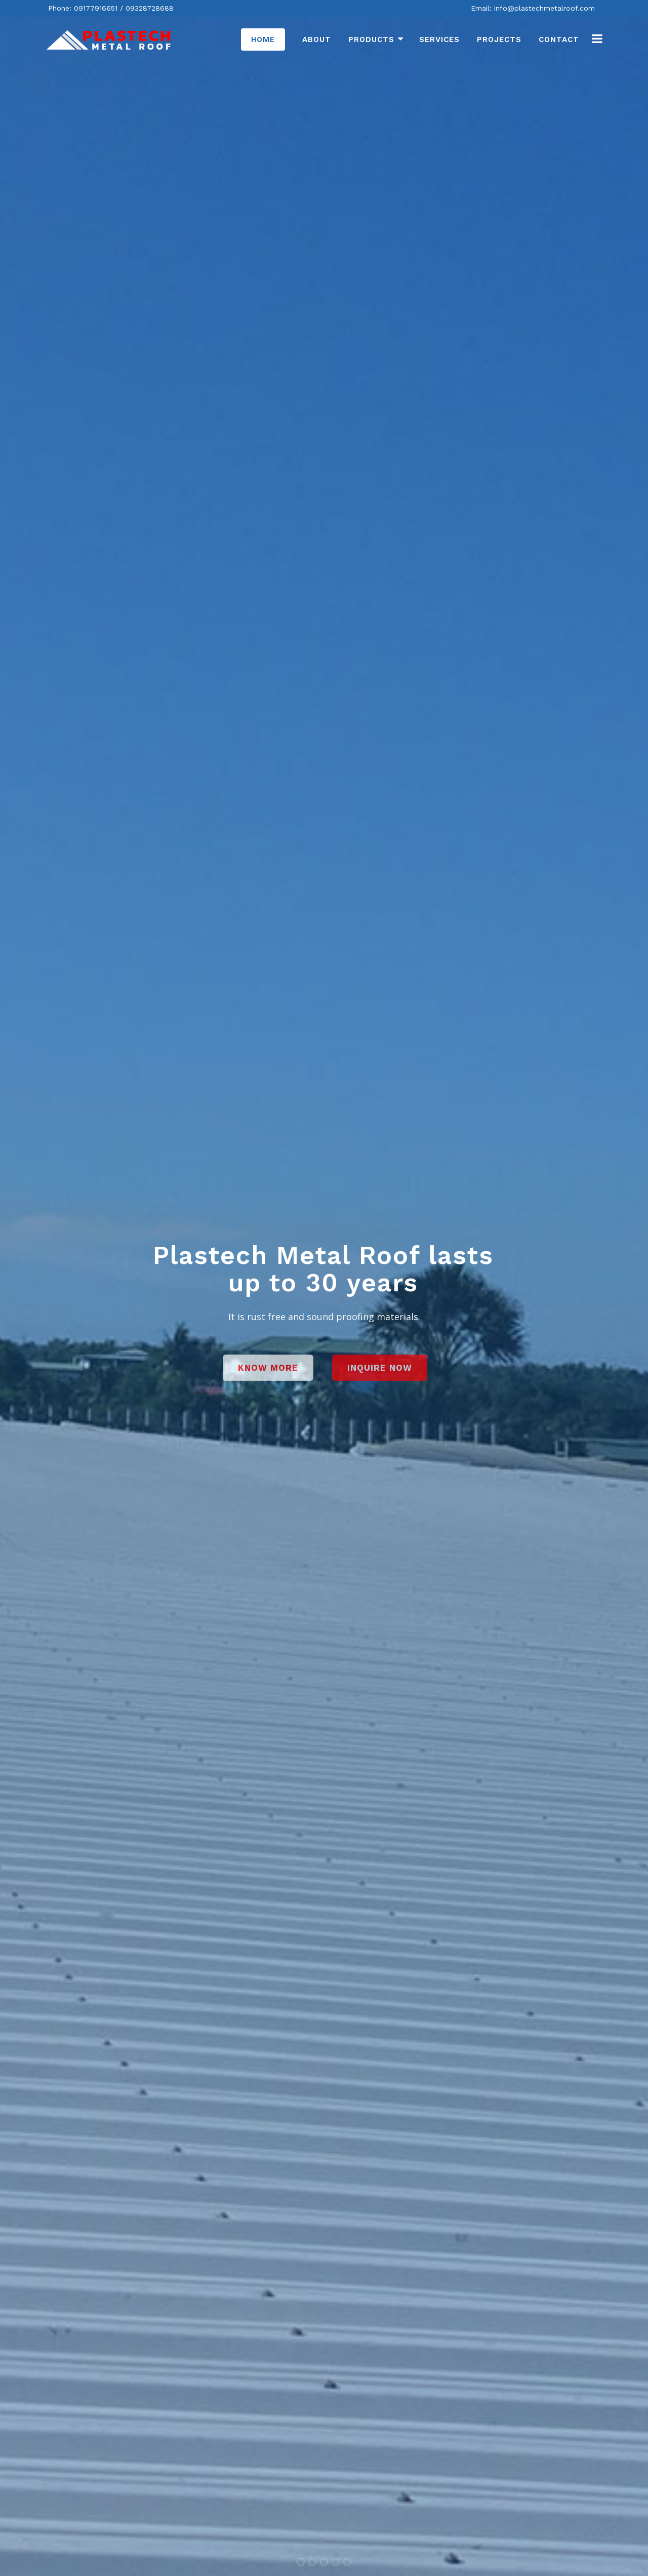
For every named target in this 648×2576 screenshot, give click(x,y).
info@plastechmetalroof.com (544, 8)
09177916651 (95, 8)
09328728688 (150, 8)
